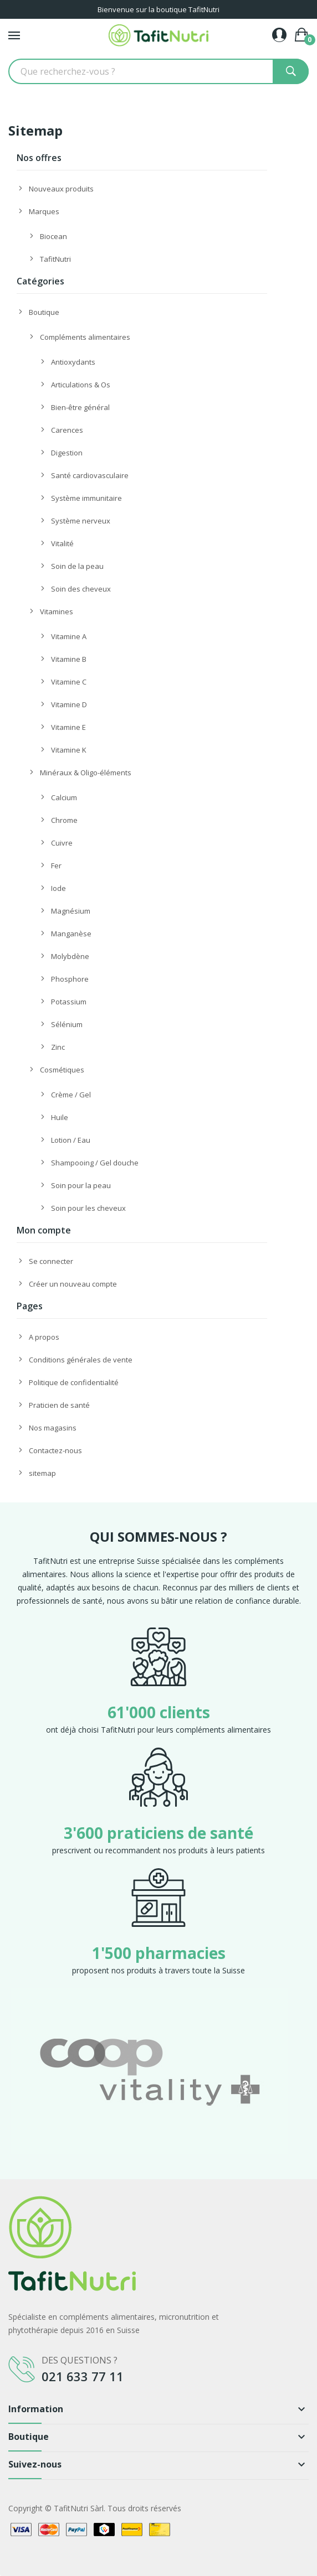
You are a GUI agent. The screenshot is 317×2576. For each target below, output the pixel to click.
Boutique (44, 312)
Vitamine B (68, 659)
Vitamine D (69, 704)
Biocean (53, 236)
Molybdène (70, 956)
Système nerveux (80, 521)
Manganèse (71, 934)
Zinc (58, 1047)
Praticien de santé (59, 1405)
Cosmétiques (62, 1070)
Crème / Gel (71, 1095)
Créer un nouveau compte (73, 1284)
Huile (59, 1117)
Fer (56, 865)
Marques (44, 211)
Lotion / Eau (70, 1140)
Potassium (68, 1002)
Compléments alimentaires (85, 337)
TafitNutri (55, 259)
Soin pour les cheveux (88, 1208)
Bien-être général (80, 407)
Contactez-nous (55, 1450)
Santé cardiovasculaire (90, 475)
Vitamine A (68, 636)
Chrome (64, 820)
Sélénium (67, 1024)
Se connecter (51, 1261)
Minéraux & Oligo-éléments (85, 773)
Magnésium (70, 911)
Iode (58, 888)
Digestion (67, 453)
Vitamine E (68, 727)
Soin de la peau (77, 566)
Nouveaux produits (61, 189)
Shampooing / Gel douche (95, 1163)
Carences (67, 430)
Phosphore (70, 979)
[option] (158, 2071)
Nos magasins (52, 1428)
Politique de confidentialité (74, 1382)
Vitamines (56, 611)
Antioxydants (73, 362)
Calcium (64, 797)
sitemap (42, 1473)
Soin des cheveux (81, 589)
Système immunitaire (86, 498)
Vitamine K (68, 750)
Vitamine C (68, 682)
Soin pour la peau (81, 1185)
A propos (44, 1337)
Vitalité (62, 543)
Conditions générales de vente (80, 1360)
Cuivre (62, 843)
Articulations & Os (80, 385)
